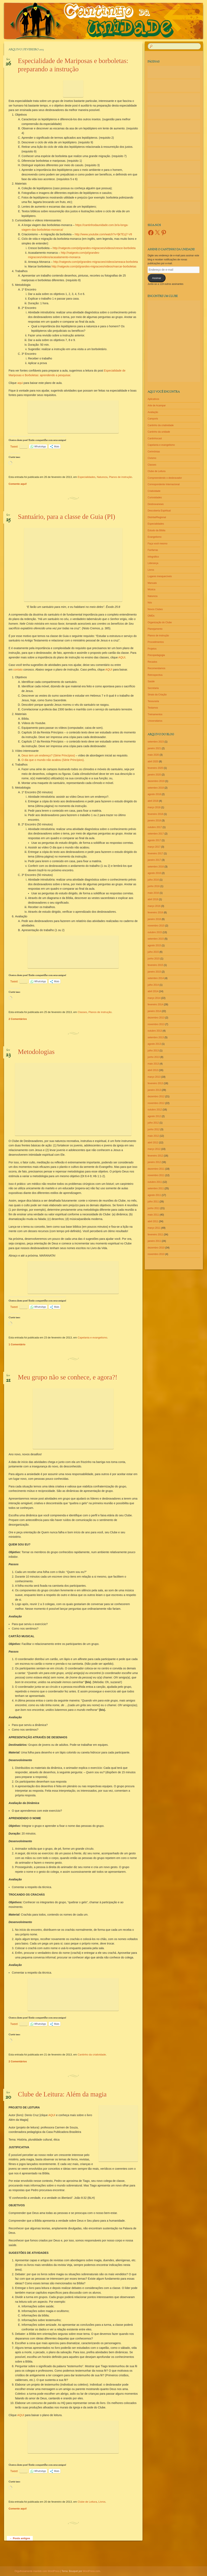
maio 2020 (153, 754)
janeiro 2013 (154, 1090)
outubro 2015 (155, 932)
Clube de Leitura (87, 2501)
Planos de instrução (120, 476)
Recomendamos (156, 668)
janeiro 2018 (154, 820)
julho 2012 (153, 1122)
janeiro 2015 (154, 971)
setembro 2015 (156, 938)
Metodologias (36, 1051)
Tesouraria (153, 701)
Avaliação (153, 412)
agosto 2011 (154, 1195)
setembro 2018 (156, 787)
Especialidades (86, 476)
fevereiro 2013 (155, 1083)
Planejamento (155, 628)
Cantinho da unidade (159, 431)
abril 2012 (153, 1142)
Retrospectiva (155, 675)
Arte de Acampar (157, 405)
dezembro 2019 (156, 781)
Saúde (151, 681)
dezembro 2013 (156, 1017)
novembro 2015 (156, 925)
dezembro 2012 (156, 1096)
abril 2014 (153, 991)
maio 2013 (153, 1063)
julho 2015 (153, 952)
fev (8, 60)
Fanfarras (153, 550)
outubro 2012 (155, 1109)
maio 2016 (153, 892)
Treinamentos (155, 714)
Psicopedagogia (156, 655)
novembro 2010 (156, 1254)
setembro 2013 (156, 1037)
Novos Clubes (155, 609)
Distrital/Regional (157, 517)
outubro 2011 (155, 1182)
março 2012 (154, 1149)
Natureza (102, 476)
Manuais (152, 583)
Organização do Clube (160, 622)
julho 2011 (153, 1201)
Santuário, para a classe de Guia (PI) (66, 516)
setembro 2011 (156, 1188)
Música (151, 589)
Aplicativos (153, 399)
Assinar (156, 278)
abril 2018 (153, 801)
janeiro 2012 (154, 1162)
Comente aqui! (17, 483)
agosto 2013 (154, 1043)
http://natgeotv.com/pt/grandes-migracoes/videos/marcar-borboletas (94, 266)
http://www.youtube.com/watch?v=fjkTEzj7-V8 (103, 234)
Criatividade (154, 491)
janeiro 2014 (154, 1011)
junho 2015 (153, 958)
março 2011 (154, 1227)
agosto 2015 (154, 945)
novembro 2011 (156, 1175)
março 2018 (154, 807)
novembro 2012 (156, 1103)
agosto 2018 (154, 794)
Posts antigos (20, 2538)
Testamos (153, 707)
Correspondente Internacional (164, 484)
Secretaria (153, 688)
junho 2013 (153, 1057)
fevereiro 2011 (155, 1234)
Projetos (152, 648)
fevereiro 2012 (155, 1155)
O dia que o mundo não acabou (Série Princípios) (52, 759)
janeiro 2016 (154, 919)
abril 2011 (153, 1221)
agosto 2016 (154, 873)
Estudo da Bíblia (156, 530)
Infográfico (153, 556)
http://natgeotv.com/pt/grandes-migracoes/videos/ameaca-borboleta (95, 261)
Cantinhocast (155, 438)
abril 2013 (153, 1070)
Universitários (155, 720)
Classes (82, 1012)
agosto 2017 (154, 840)
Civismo (152, 458)
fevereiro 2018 (155, 814)
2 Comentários (17, 1018)
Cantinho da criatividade (92, 2054)
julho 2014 (153, 984)
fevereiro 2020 (155, 768)
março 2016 (154, 906)
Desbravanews (156, 504)
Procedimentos (156, 642)
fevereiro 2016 (155, 912)
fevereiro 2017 (155, 853)
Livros (102, 2501)
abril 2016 (153, 899)
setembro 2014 (156, 978)
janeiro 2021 (154, 748)
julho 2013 (153, 1050)
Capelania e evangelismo (92, 1337)
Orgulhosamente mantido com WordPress (37, 2571)
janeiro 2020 (154, 774)
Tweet (14, 446)
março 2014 (154, 998)
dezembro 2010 (156, 1247)
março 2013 (154, 1076)
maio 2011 (153, 1214)
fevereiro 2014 (155, 1004)
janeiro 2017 (154, 860)
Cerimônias (154, 451)
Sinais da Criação (157, 694)
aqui (20, 382)
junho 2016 (153, 886)
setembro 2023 (156, 741)
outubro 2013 (155, 1030)
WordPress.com (91, 2571)
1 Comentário (16, 1344)
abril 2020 (153, 761)
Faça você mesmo (157, 543)
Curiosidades (155, 497)
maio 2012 (153, 1135)
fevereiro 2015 (155, 965)
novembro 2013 (156, 1024)
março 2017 (154, 846)
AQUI (121, 657)
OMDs (151, 615)
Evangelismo (155, 536)
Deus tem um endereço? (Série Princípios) (48, 755)
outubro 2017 (155, 827)
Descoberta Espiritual (159, 510)
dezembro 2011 (156, 1168)
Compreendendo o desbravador (165, 477)
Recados (152, 661)
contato (18, 669)
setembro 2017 (156, 833)
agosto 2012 (154, 1116)
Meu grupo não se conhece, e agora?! (67, 1377)
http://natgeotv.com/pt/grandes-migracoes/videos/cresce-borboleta (94, 248)
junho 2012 (153, 1129)
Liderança (153, 563)
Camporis (153, 418)
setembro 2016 (156, 866)
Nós (150, 602)
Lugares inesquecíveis (160, 576)
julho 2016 (153, 879)
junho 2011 (153, 1208)
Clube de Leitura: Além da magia (62, 2094)
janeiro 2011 (154, 1241)
